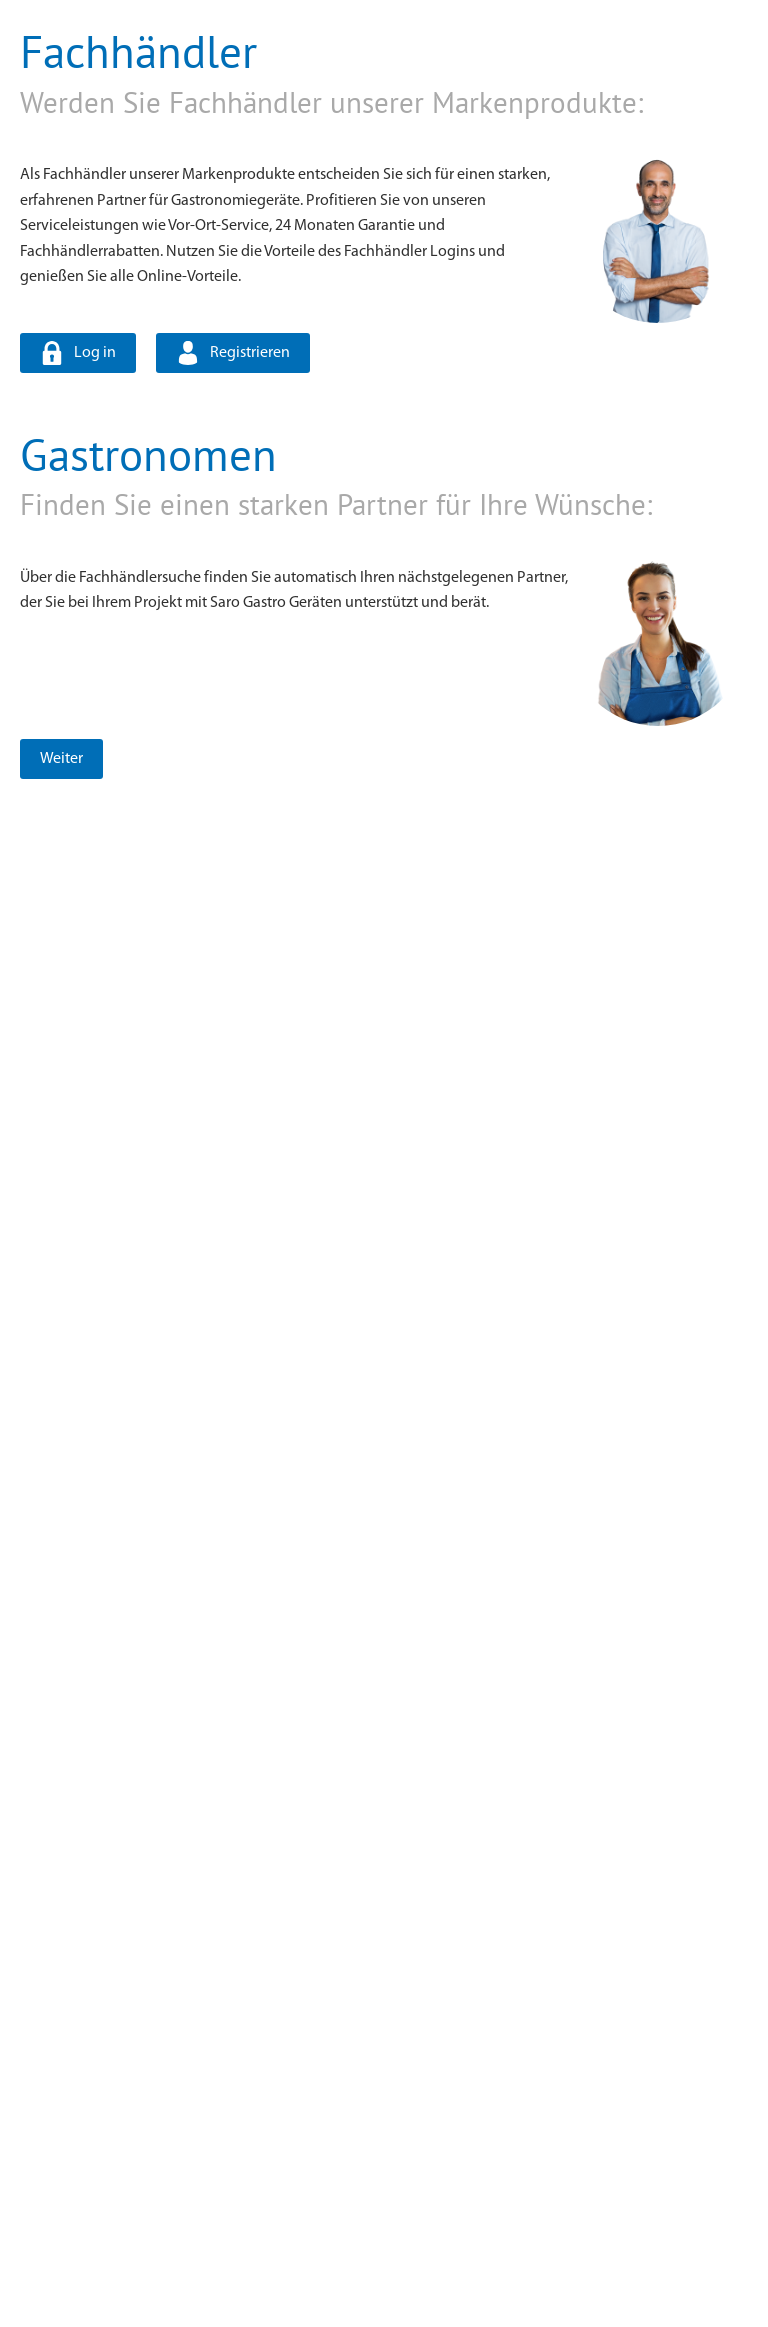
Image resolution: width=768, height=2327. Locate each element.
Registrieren (250, 353)
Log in (95, 353)
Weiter (61, 759)
